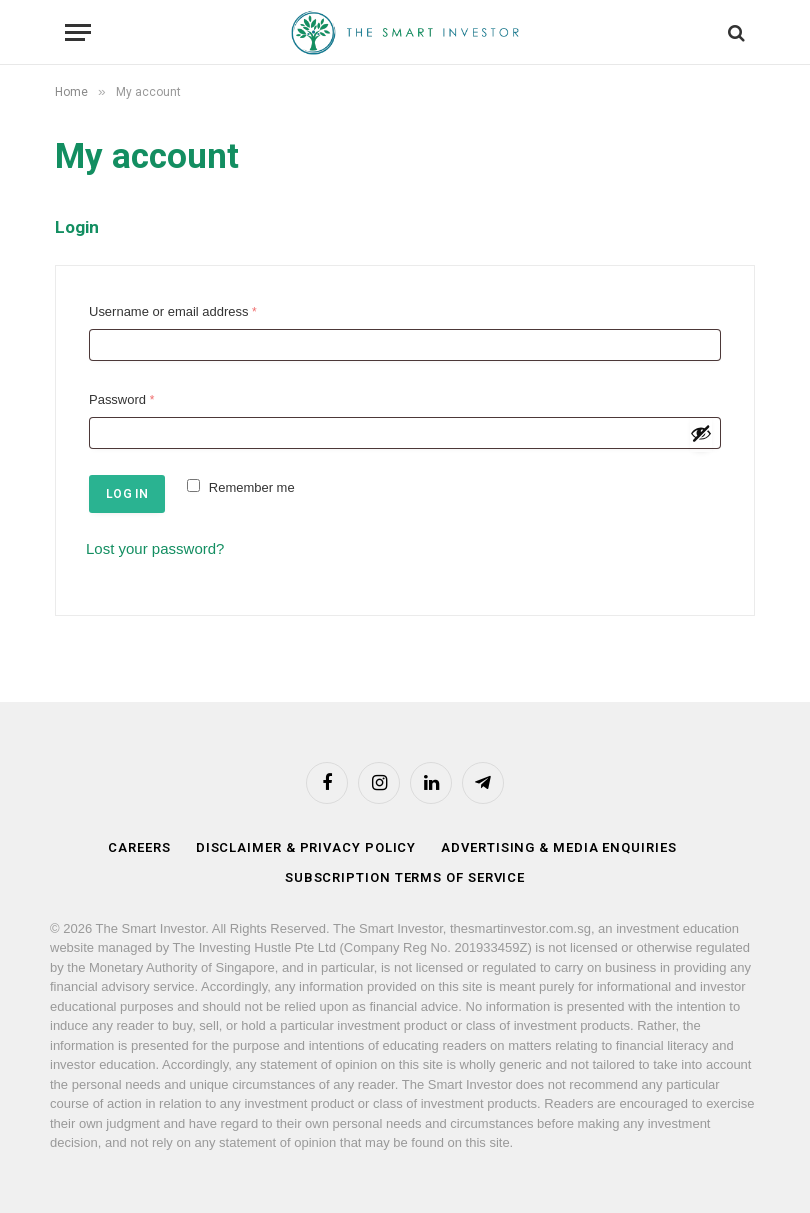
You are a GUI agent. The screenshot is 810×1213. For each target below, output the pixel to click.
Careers (139, 847)
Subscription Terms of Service (405, 877)
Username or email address (177, 312)
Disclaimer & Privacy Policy (306, 847)
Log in (127, 494)
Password (126, 400)
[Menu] (78, 32)
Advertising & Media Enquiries (558, 847)
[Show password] (701, 433)
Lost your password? (155, 548)
